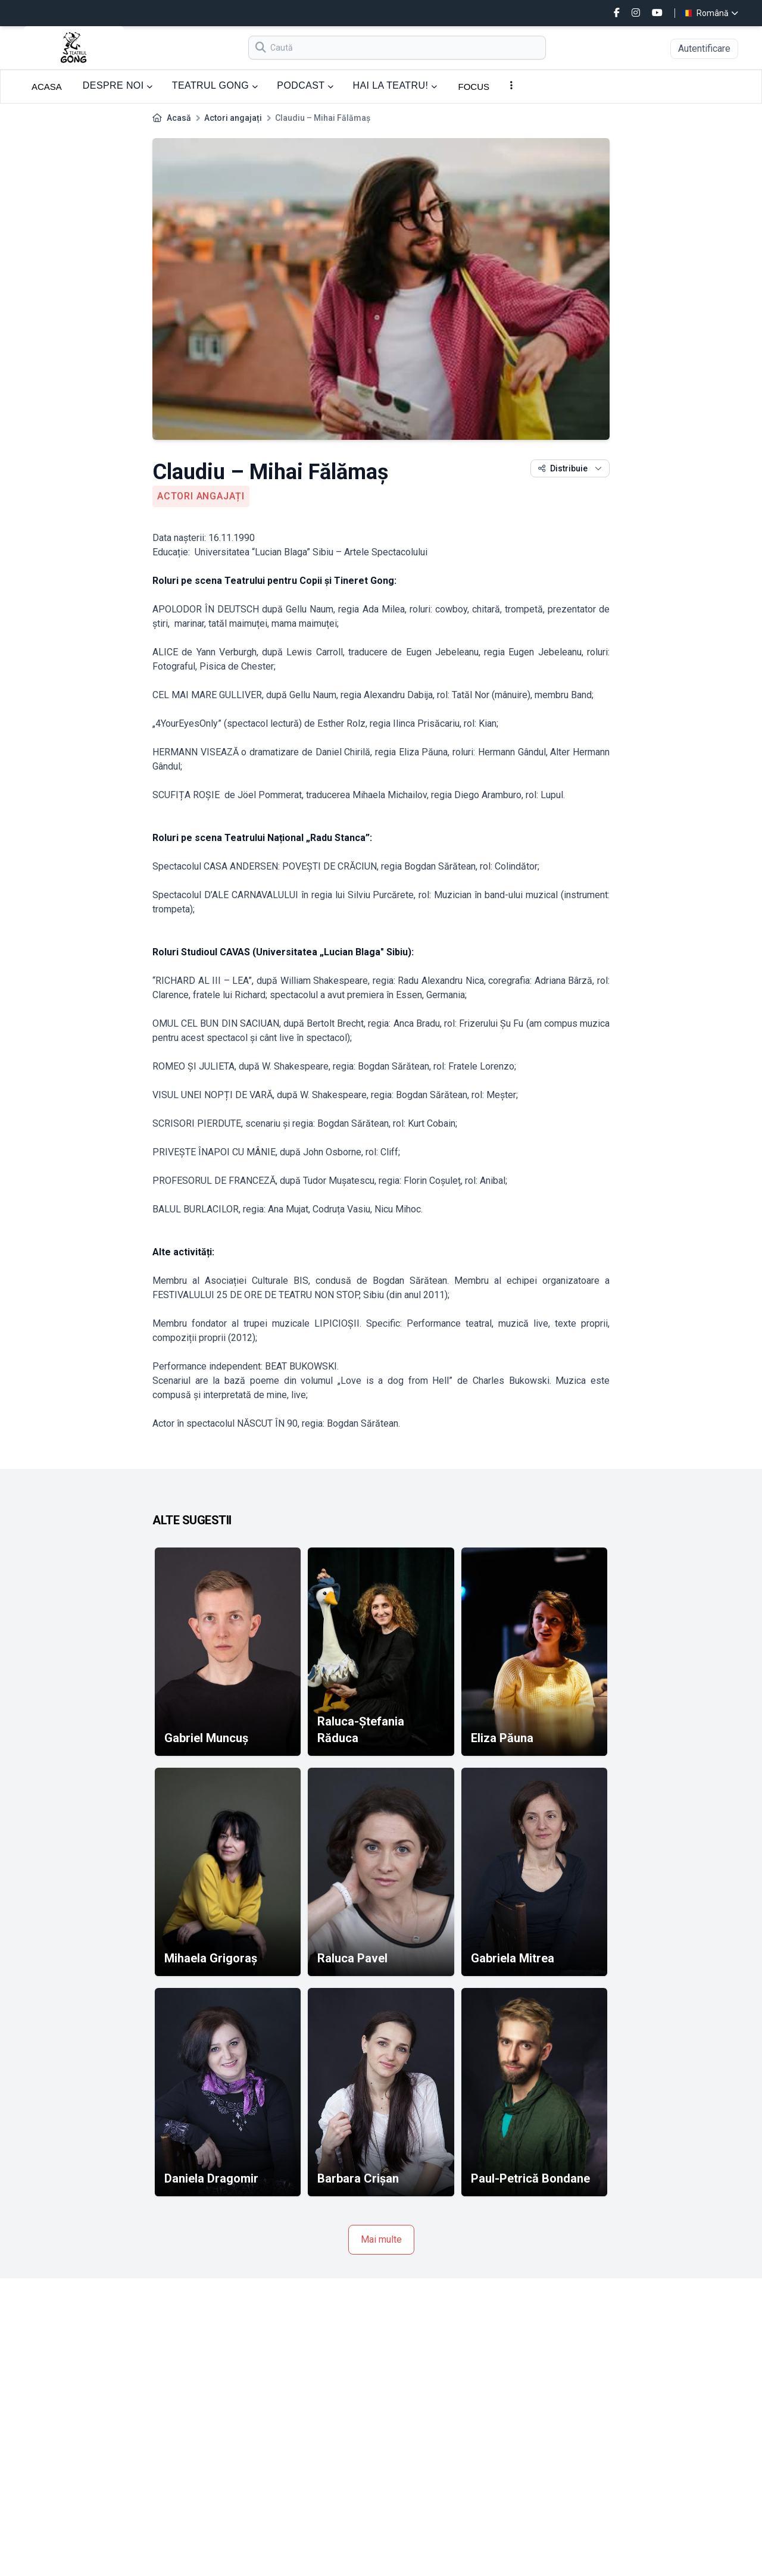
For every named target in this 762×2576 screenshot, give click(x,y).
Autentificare (704, 48)
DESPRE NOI (118, 85)
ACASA (47, 87)
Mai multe (381, 2239)
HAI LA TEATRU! (394, 85)
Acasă (179, 118)
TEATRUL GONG (215, 85)
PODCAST (305, 85)
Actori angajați (233, 118)
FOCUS (474, 87)
